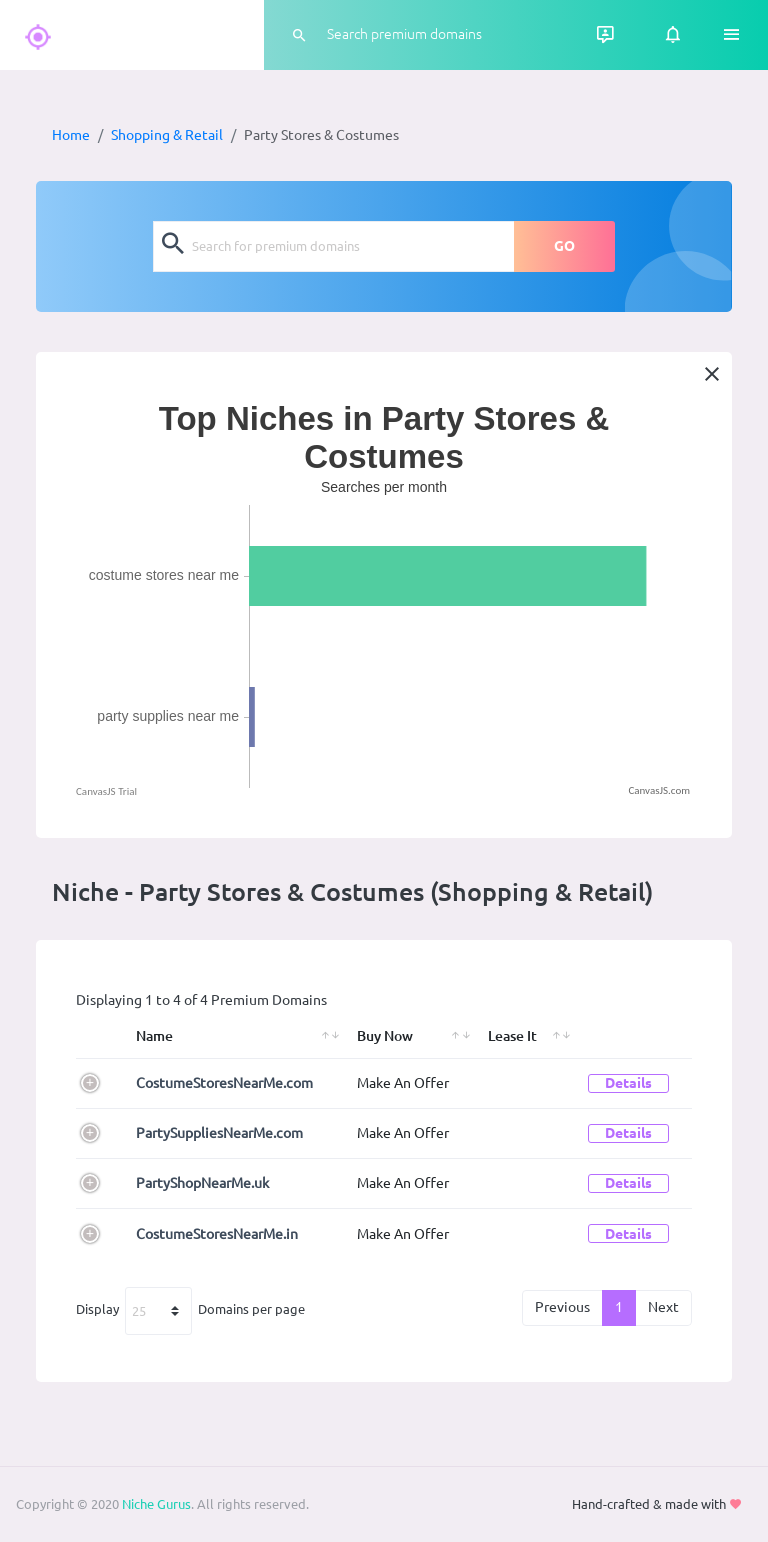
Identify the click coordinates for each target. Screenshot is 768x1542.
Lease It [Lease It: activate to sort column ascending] (512, 1036)
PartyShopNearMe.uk (202, 1183)
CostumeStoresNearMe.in (217, 1234)
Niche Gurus (156, 1504)
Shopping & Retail (167, 135)
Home (71, 135)
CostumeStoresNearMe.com (224, 1083)
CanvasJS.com (659, 790)
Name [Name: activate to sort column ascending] (154, 1036)
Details (628, 1083)
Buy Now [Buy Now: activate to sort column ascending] (385, 1036)
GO (564, 246)
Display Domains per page (190, 1311)
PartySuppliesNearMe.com (219, 1133)
